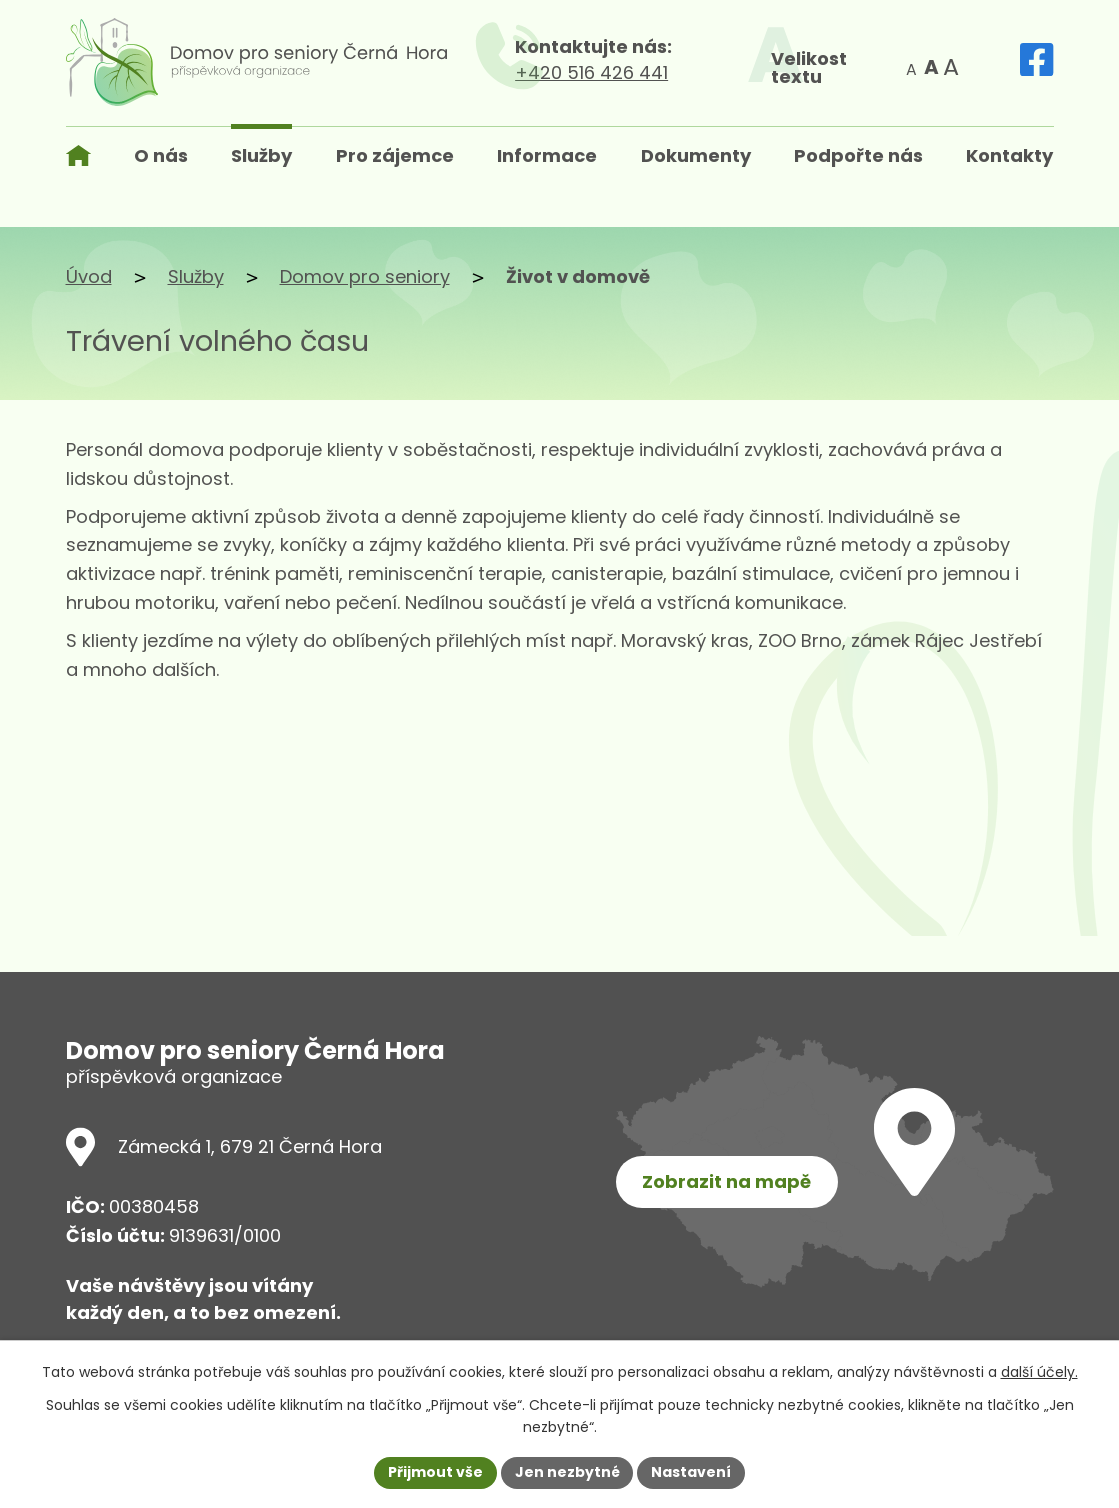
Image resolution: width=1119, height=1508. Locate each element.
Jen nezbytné (567, 1472)
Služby (196, 276)
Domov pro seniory (365, 276)
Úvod (89, 276)
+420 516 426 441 (610, 72)
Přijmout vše (435, 1472)
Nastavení (692, 1472)
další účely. (1039, 1372)
